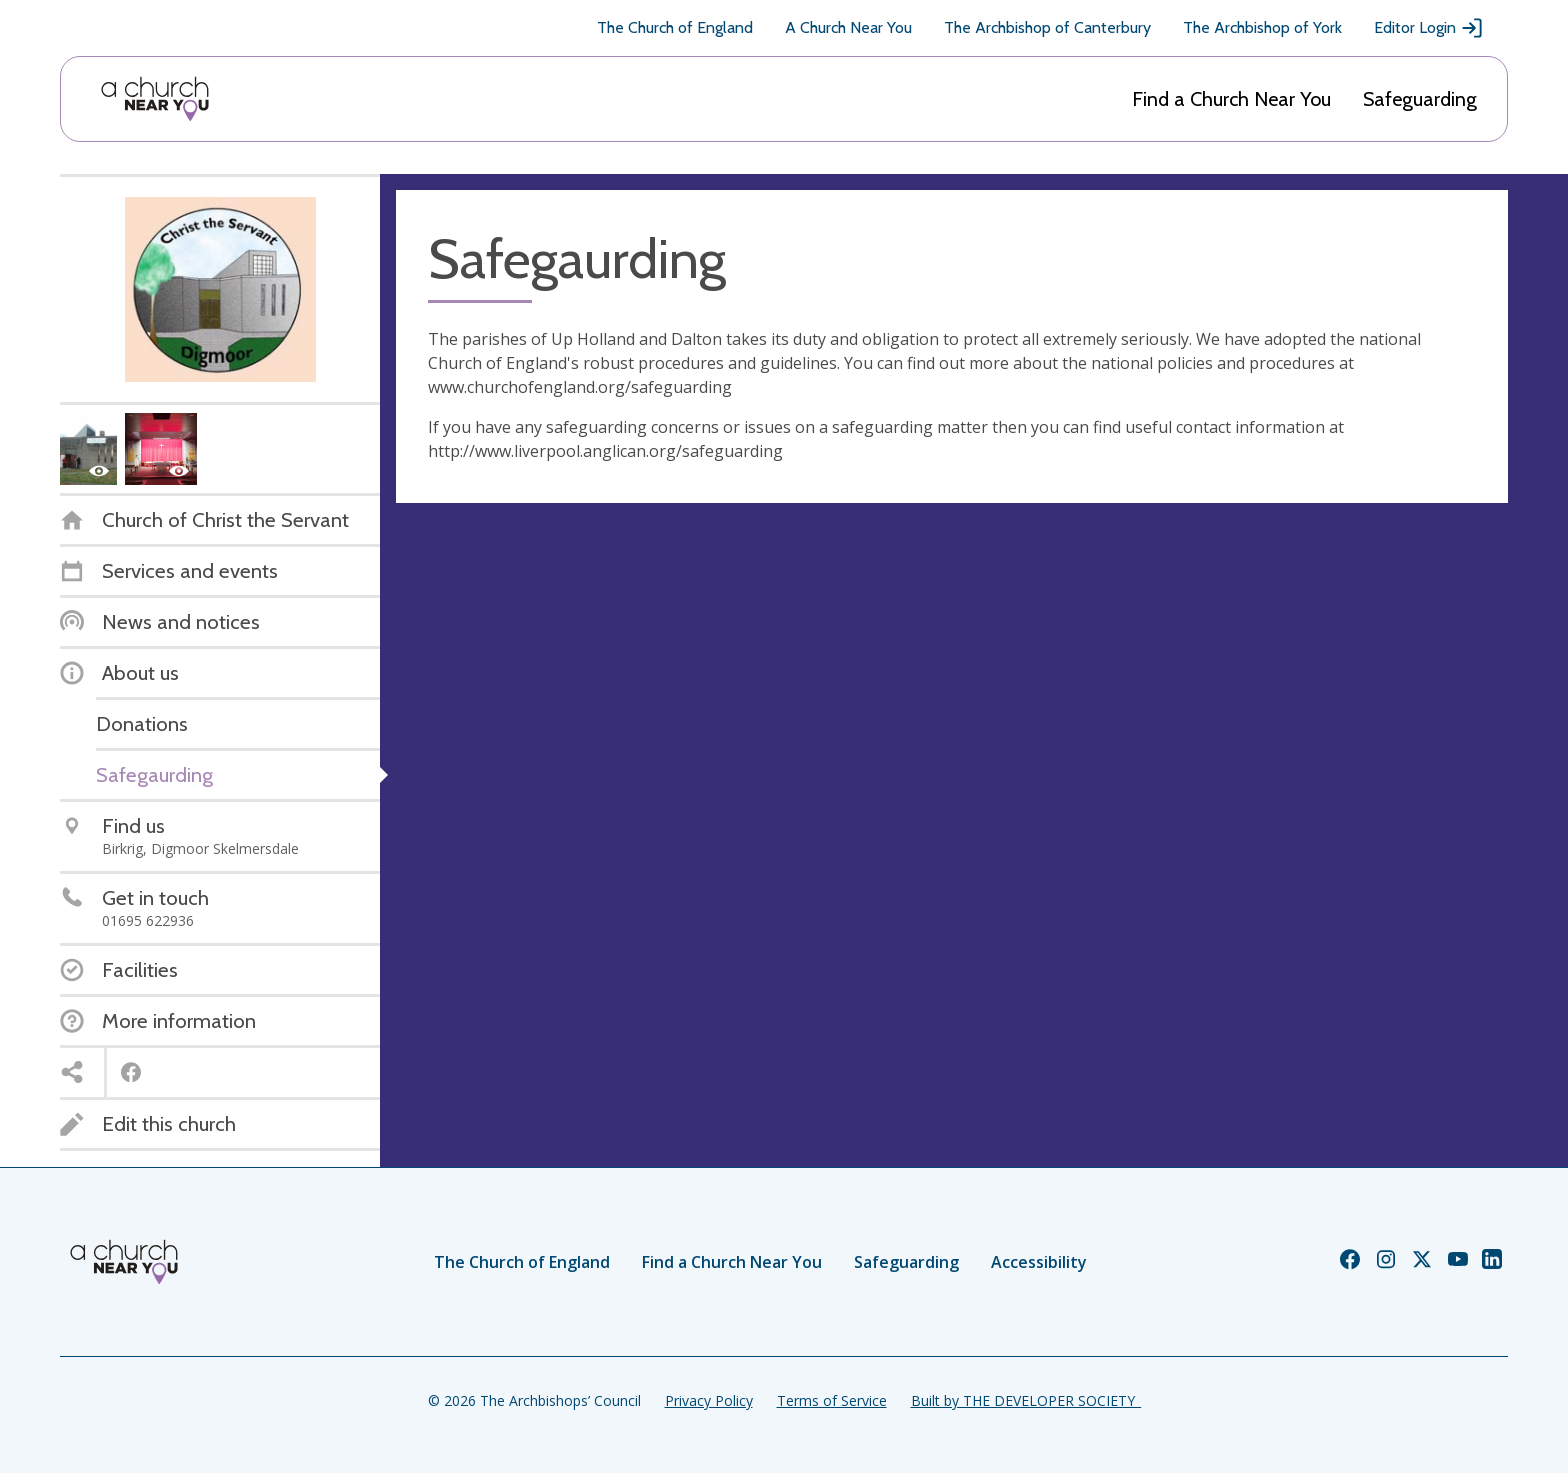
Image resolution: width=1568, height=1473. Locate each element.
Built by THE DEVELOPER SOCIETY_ (1026, 1400)
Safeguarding (1420, 99)
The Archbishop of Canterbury (1047, 27)
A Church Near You (848, 27)
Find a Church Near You (1231, 99)
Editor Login (1429, 28)
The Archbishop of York (1262, 27)
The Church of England (675, 27)
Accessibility (1039, 1262)
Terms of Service (832, 1400)
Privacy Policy (709, 1400)
